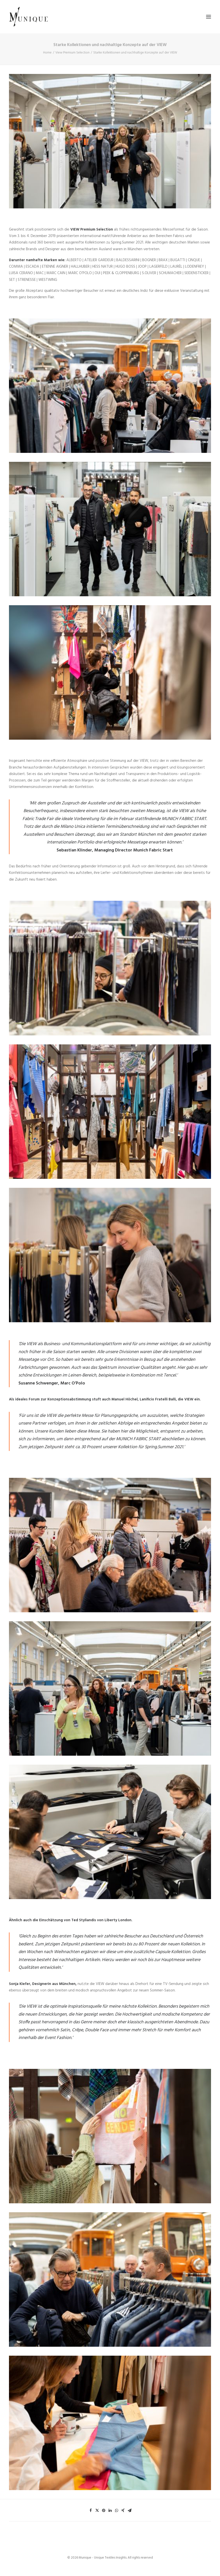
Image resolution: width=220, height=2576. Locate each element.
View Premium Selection (72, 52)
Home (47, 52)
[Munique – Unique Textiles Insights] (28, 17)
